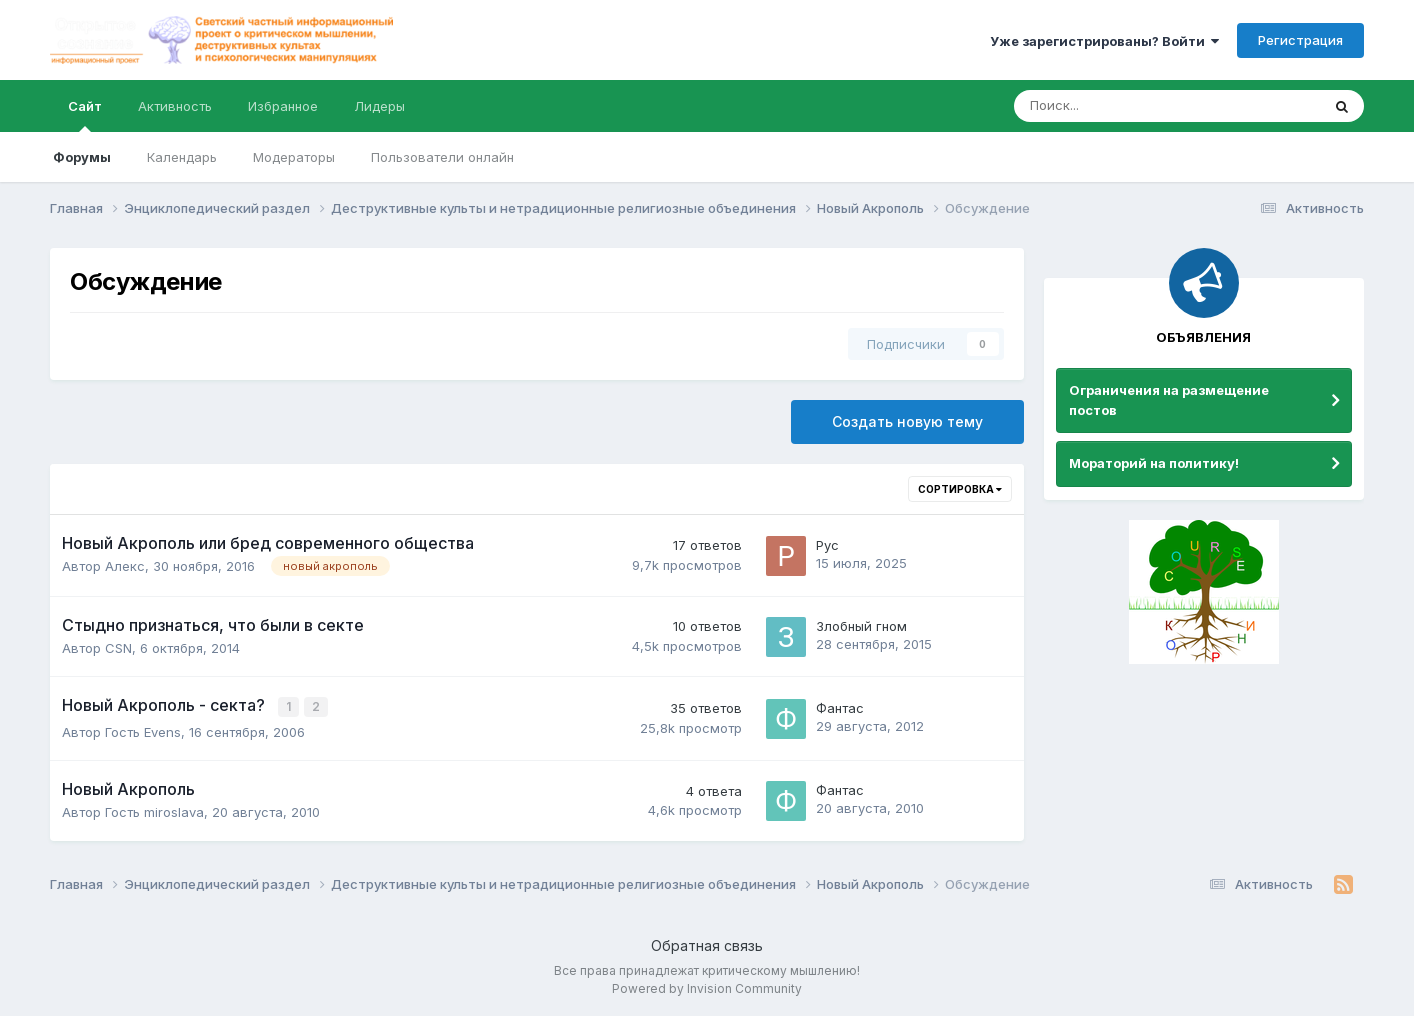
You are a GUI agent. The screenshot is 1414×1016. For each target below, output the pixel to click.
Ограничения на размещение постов (1169, 400)
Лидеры (379, 106)
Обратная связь (707, 944)
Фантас (840, 707)
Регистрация (1300, 40)
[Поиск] (1112, 106)
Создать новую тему (907, 421)
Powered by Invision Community (707, 986)
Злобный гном (861, 626)
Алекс (125, 566)
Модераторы (294, 157)
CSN (118, 648)
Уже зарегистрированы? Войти (1104, 41)
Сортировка (960, 489)
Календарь (182, 157)
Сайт (85, 115)
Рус (827, 545)
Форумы (82, 157)
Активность (175, 106)
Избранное (283, 106)
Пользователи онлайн (442, 157)
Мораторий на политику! (1154, 463)
